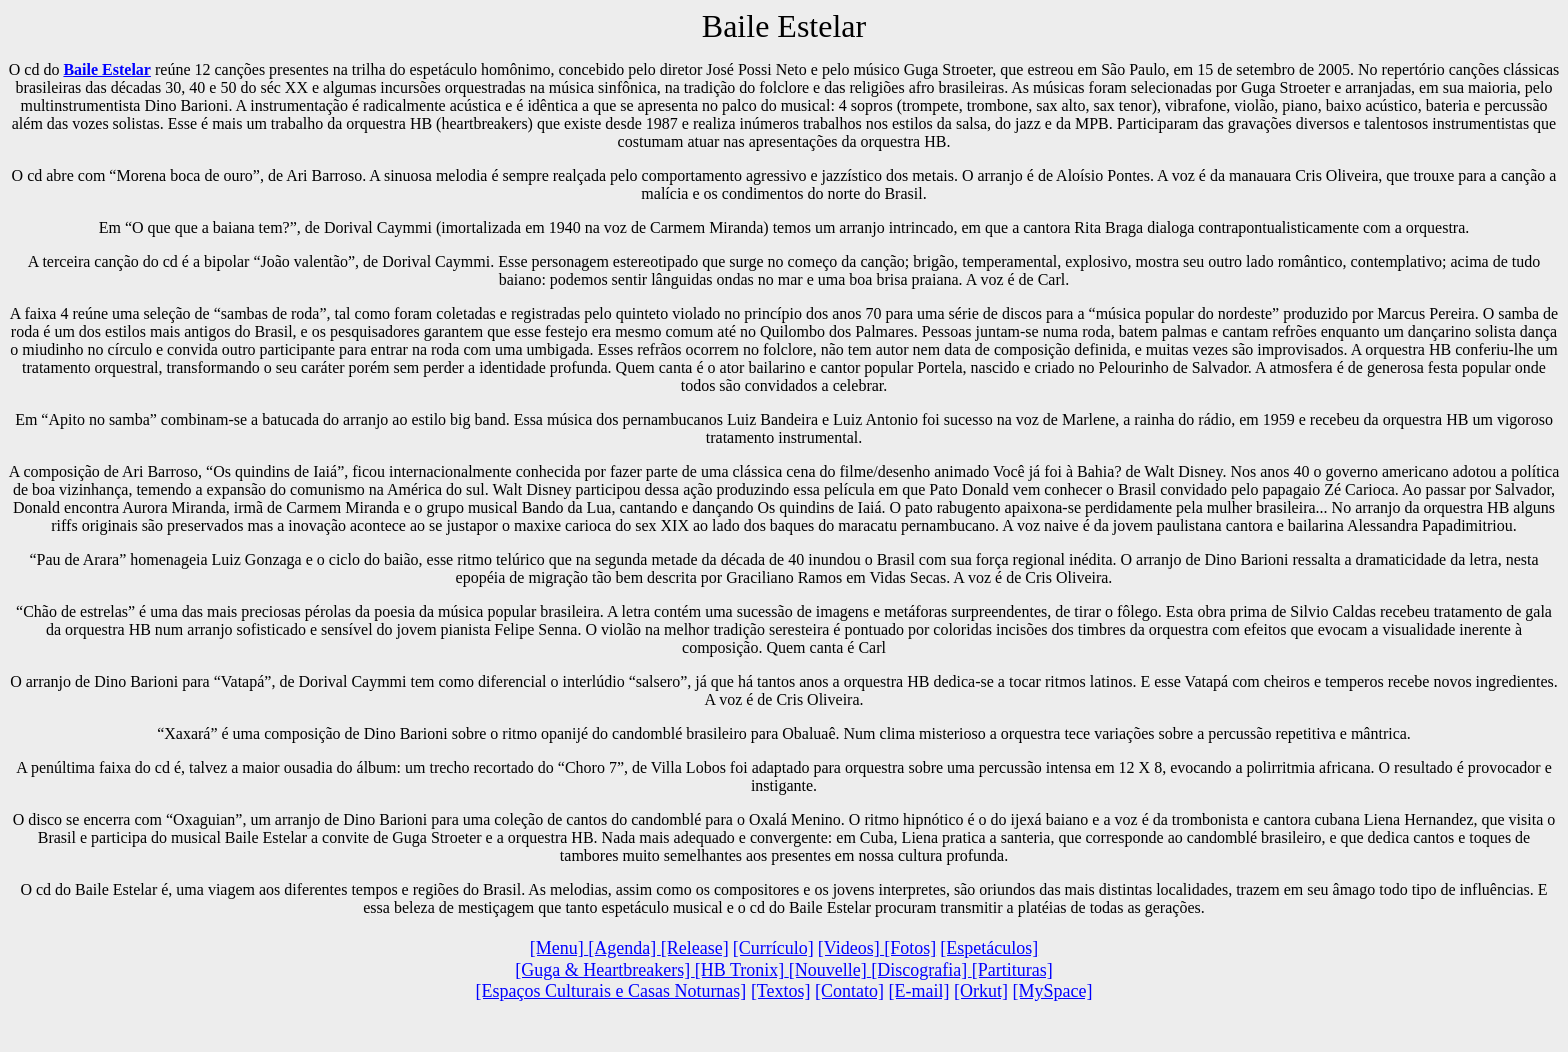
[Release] (695, 948)
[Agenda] (624, 948)
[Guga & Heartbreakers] (604, 970)
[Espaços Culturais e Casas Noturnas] (610, 991)
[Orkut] (981, 991)
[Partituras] (1012, 970)
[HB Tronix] (740, 970)
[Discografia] (921, 970)
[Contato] (849, 991)
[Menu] (559, 948)
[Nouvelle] (828, 970)
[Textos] (781, 991)
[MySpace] (1053, 991)
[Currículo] (773, 948)
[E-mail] (919, 991)
